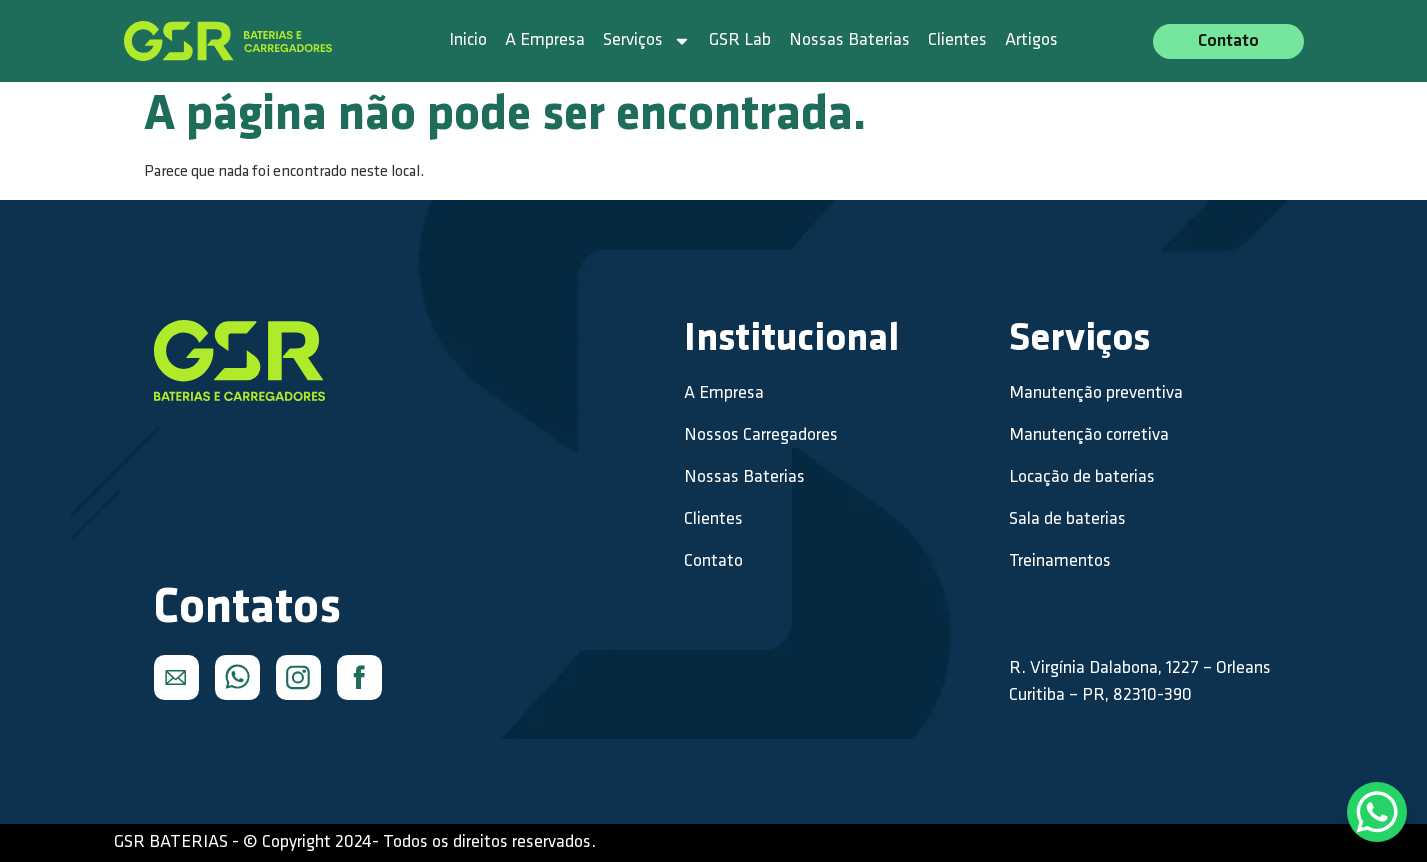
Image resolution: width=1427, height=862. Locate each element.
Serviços (647, 41)
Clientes (957, 40)
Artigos (1031, 40)
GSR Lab (740, 40)
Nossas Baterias (849, 40)
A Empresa (545, 40)
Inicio (468, 40)
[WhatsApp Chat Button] (1377, 812)
